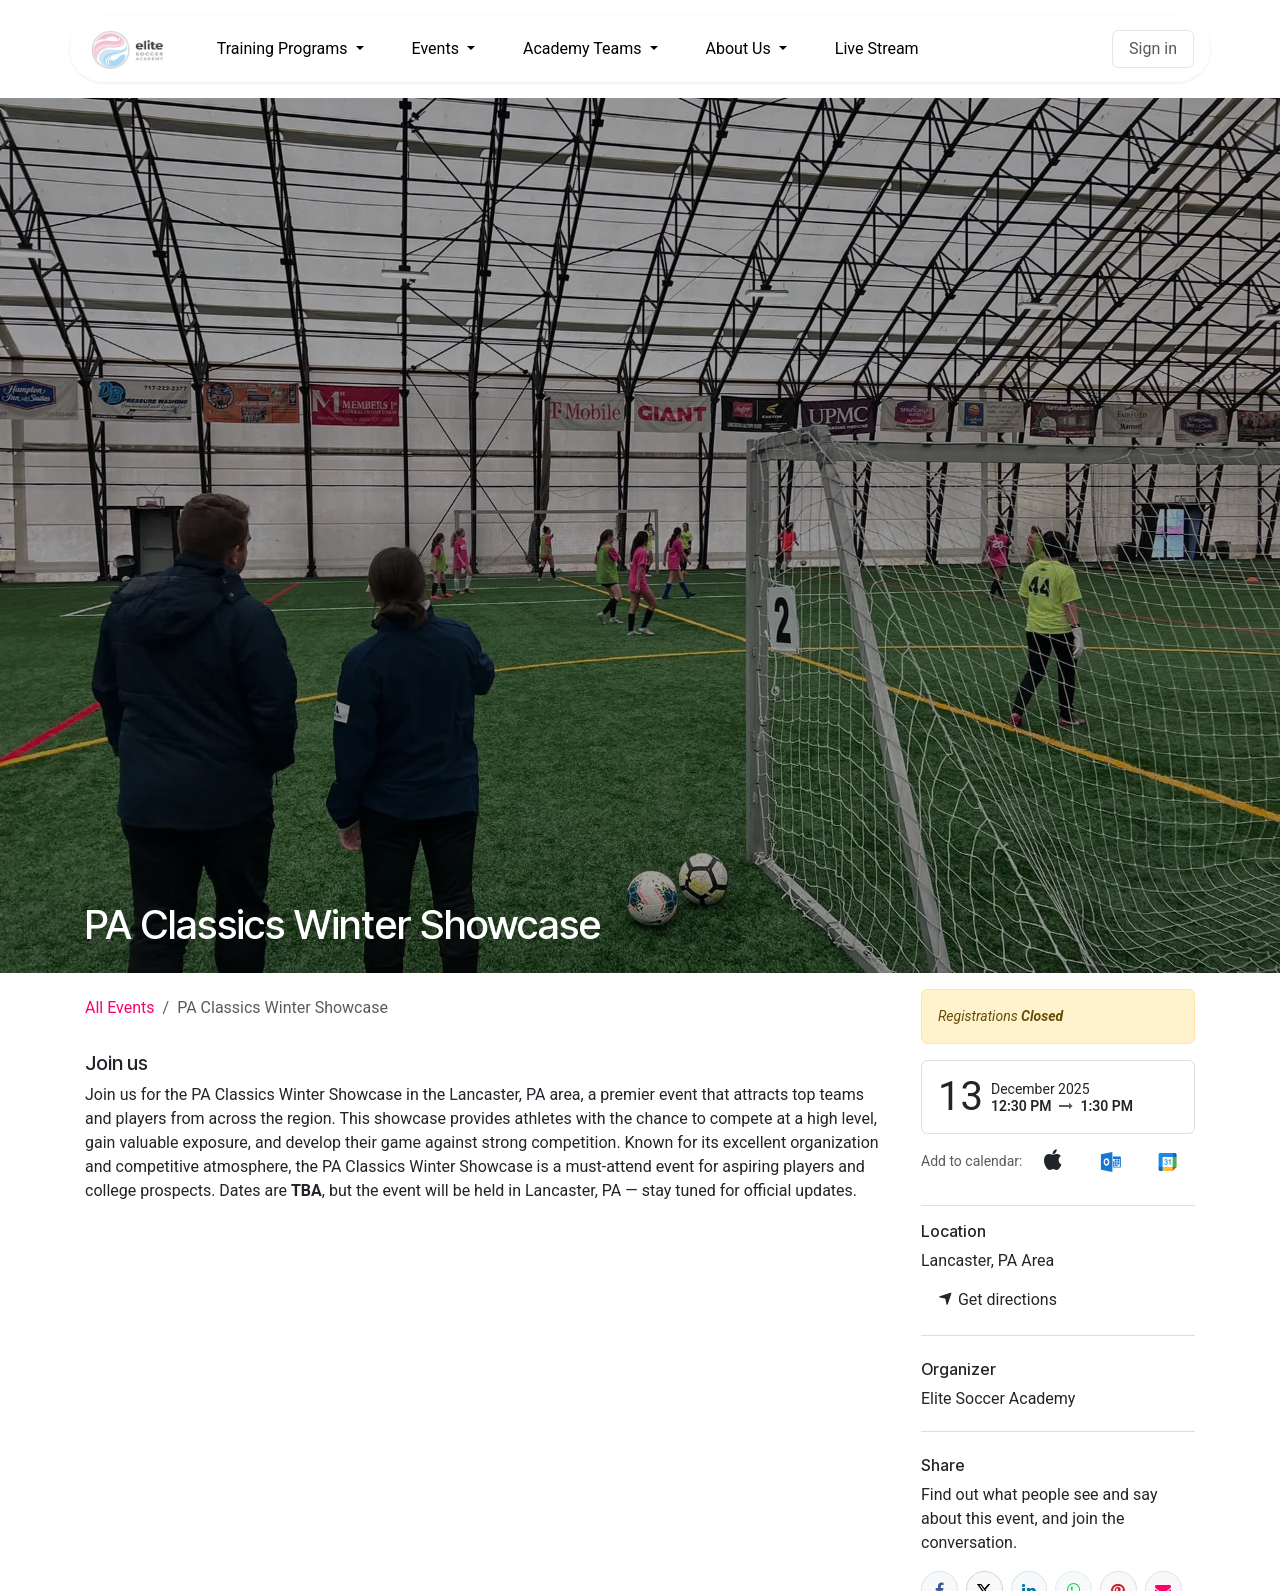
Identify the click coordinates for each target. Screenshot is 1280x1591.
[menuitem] (290, 49)
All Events (120, 1007)
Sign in (1153, 48)
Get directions (997, 1299)
